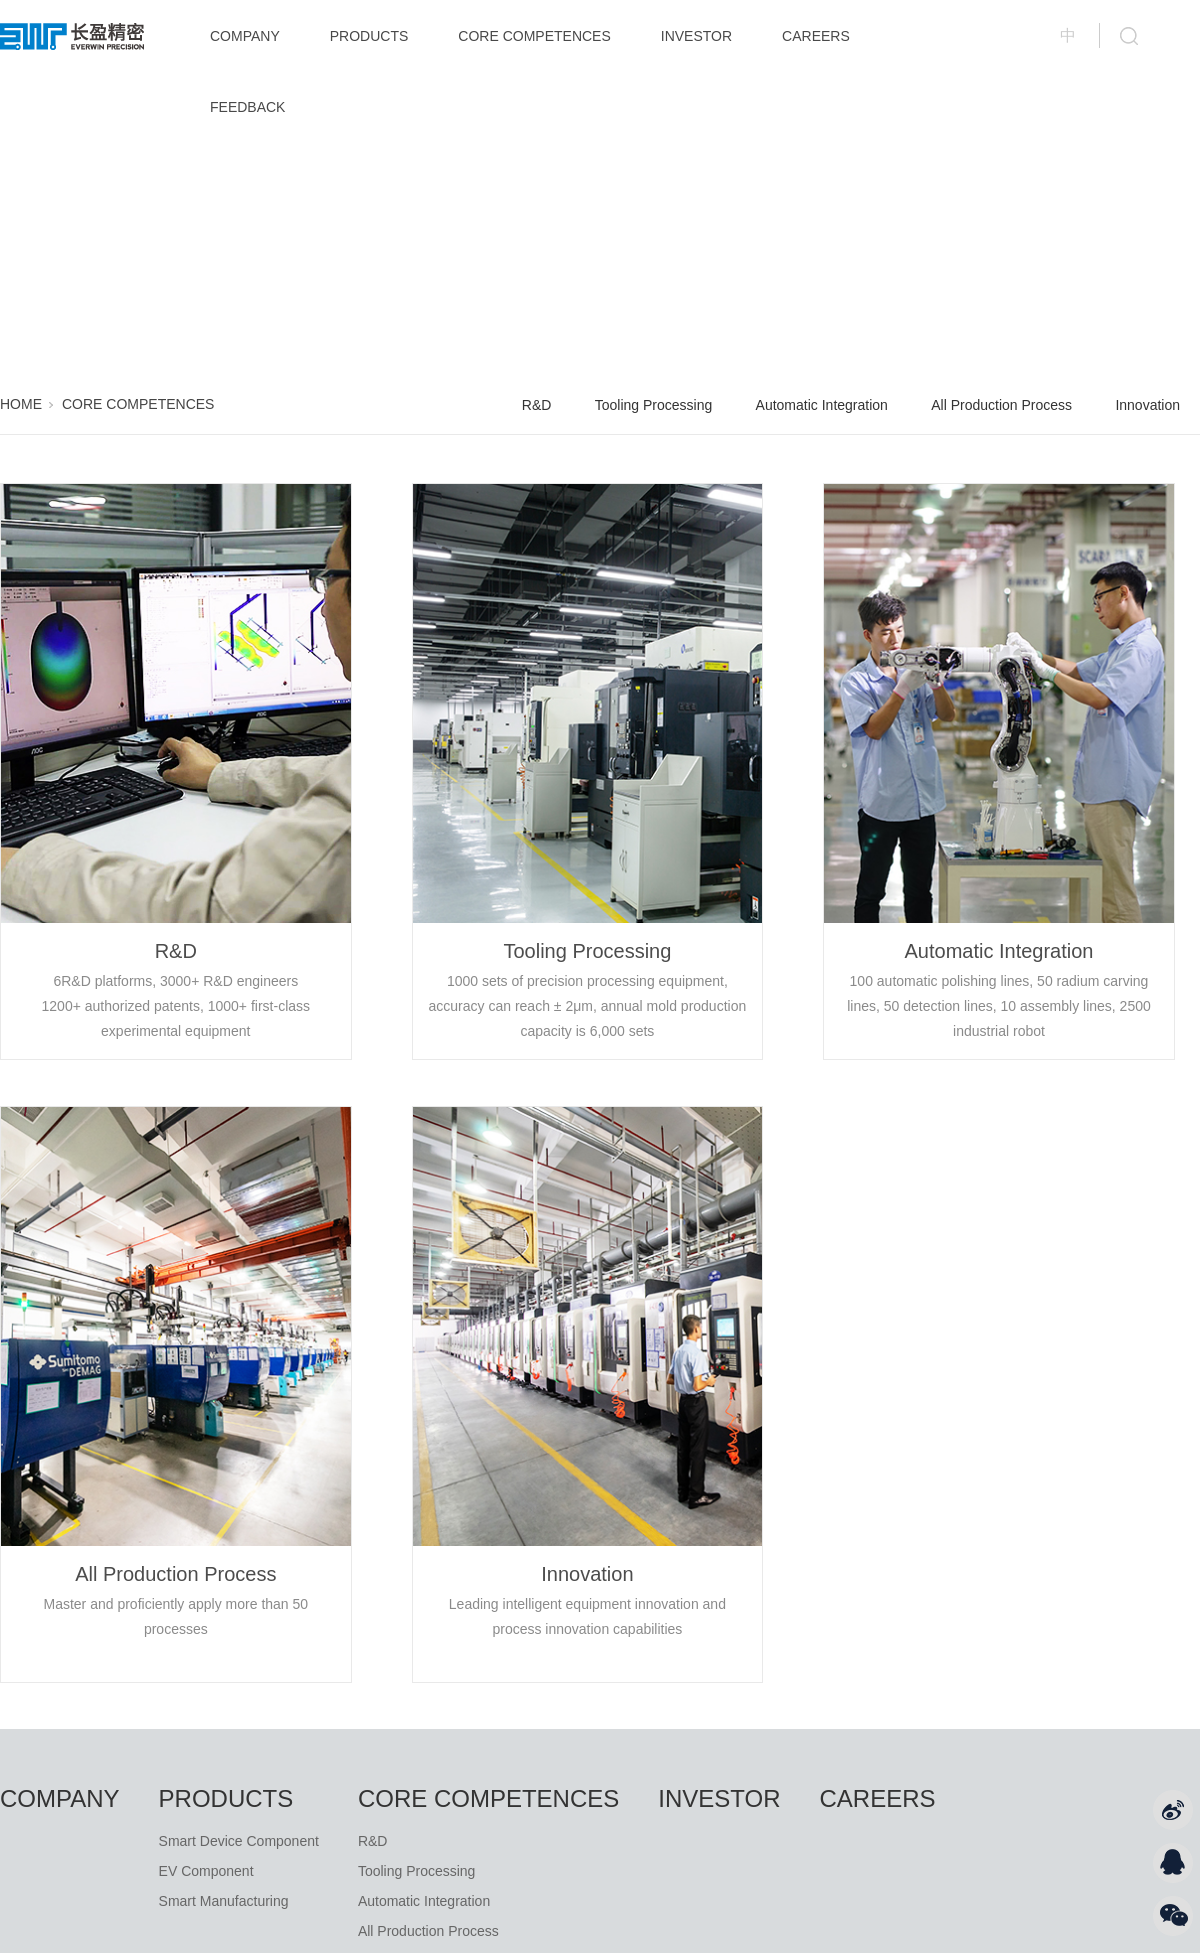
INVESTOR (696, 36)
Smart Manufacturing (224, 1901)
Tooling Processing (654, 405)
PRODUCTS (369, 36)
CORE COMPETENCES (534, 36)
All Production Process (1001, 405)
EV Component (206, 1871)
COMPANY (245, 36)
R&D (537, 405)
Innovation (1147, 405)
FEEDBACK (247, 107)
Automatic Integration (822, 405)
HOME (21, 404)
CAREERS (816, 36)
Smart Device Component (239, 1841)
